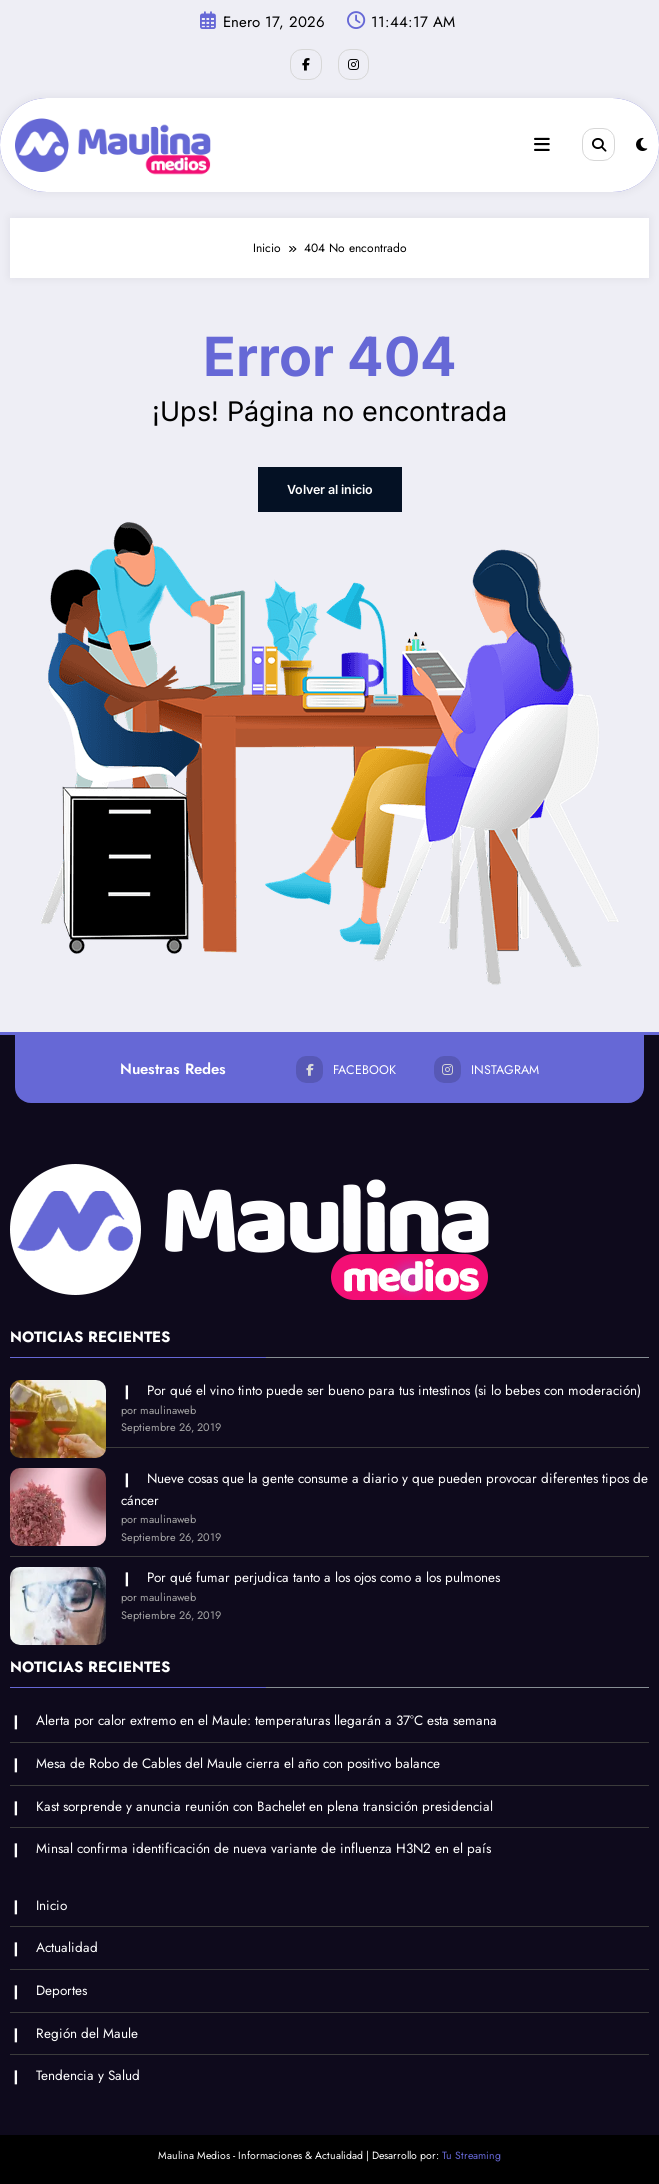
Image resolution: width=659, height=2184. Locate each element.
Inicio (51, 1903)
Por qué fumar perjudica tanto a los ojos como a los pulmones (323, 1575)
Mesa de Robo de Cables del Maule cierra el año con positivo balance (238, 1761)
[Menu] (543, 144)
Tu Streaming (471, 2153)
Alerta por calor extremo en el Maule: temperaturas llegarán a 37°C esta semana (266, 1718)
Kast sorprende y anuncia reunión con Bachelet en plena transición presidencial (264, 1803)
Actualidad (67, 1945)
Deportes (61, 1988)
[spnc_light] (641, 144)
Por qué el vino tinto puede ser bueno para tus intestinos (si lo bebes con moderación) (394, 1388)
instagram (484, 1067)
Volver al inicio (329, 487)
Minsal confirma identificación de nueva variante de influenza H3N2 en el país (263, 1846)
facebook (347, 1067)
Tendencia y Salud (88, 2073)
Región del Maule (87, 2030)
